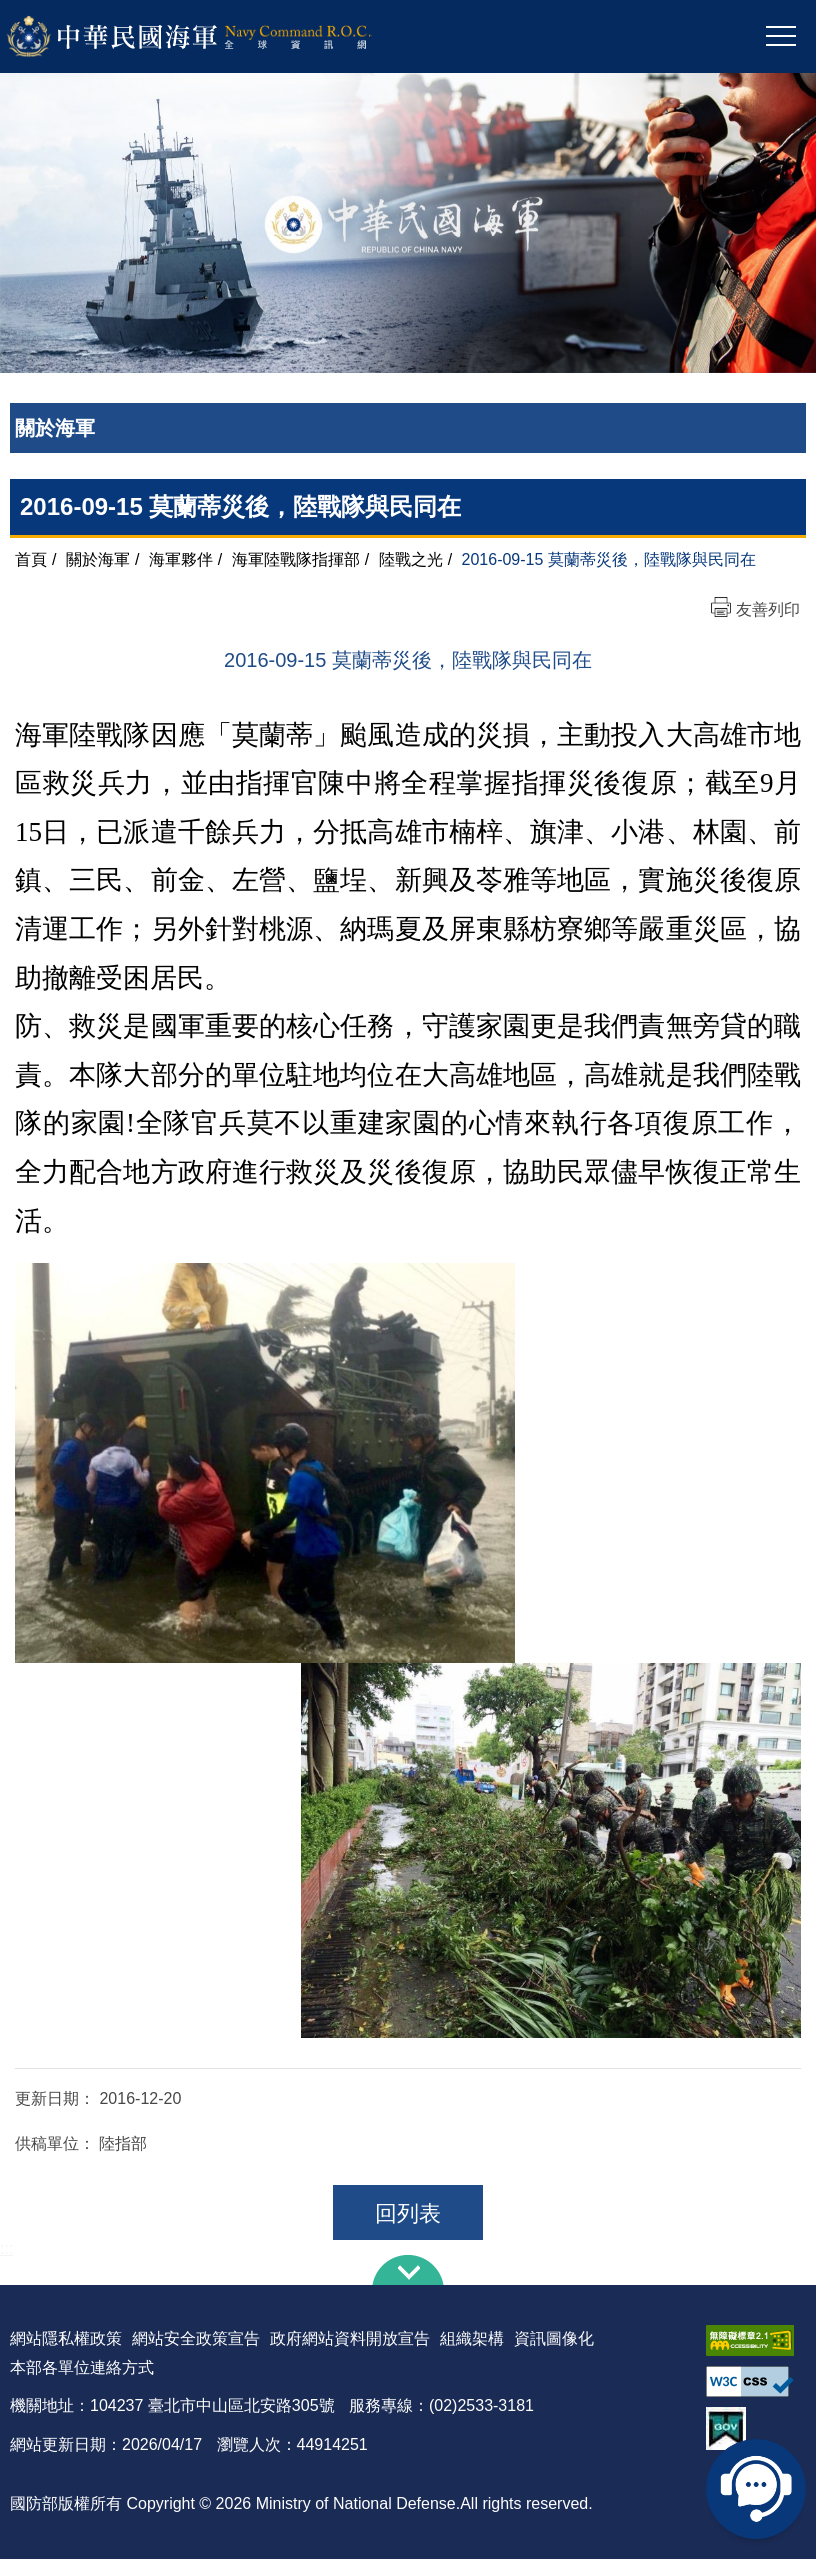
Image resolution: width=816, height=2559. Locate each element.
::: (6, 2248)
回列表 (408, 2213)
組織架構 (472, 2338)
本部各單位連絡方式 (82, 2367)
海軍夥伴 (181, 559)
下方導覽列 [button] (408, 2270)
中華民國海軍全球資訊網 (215, 37)
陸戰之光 (411, 559)
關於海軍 (98, 559)
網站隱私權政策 (66, 2338)
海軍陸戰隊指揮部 (296, 559)
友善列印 (768, 609)
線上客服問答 (756, 2489)
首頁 (31, 559)
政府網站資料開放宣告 (350, 2338)
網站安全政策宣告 (196, 2338)
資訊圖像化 (554, 2338)
